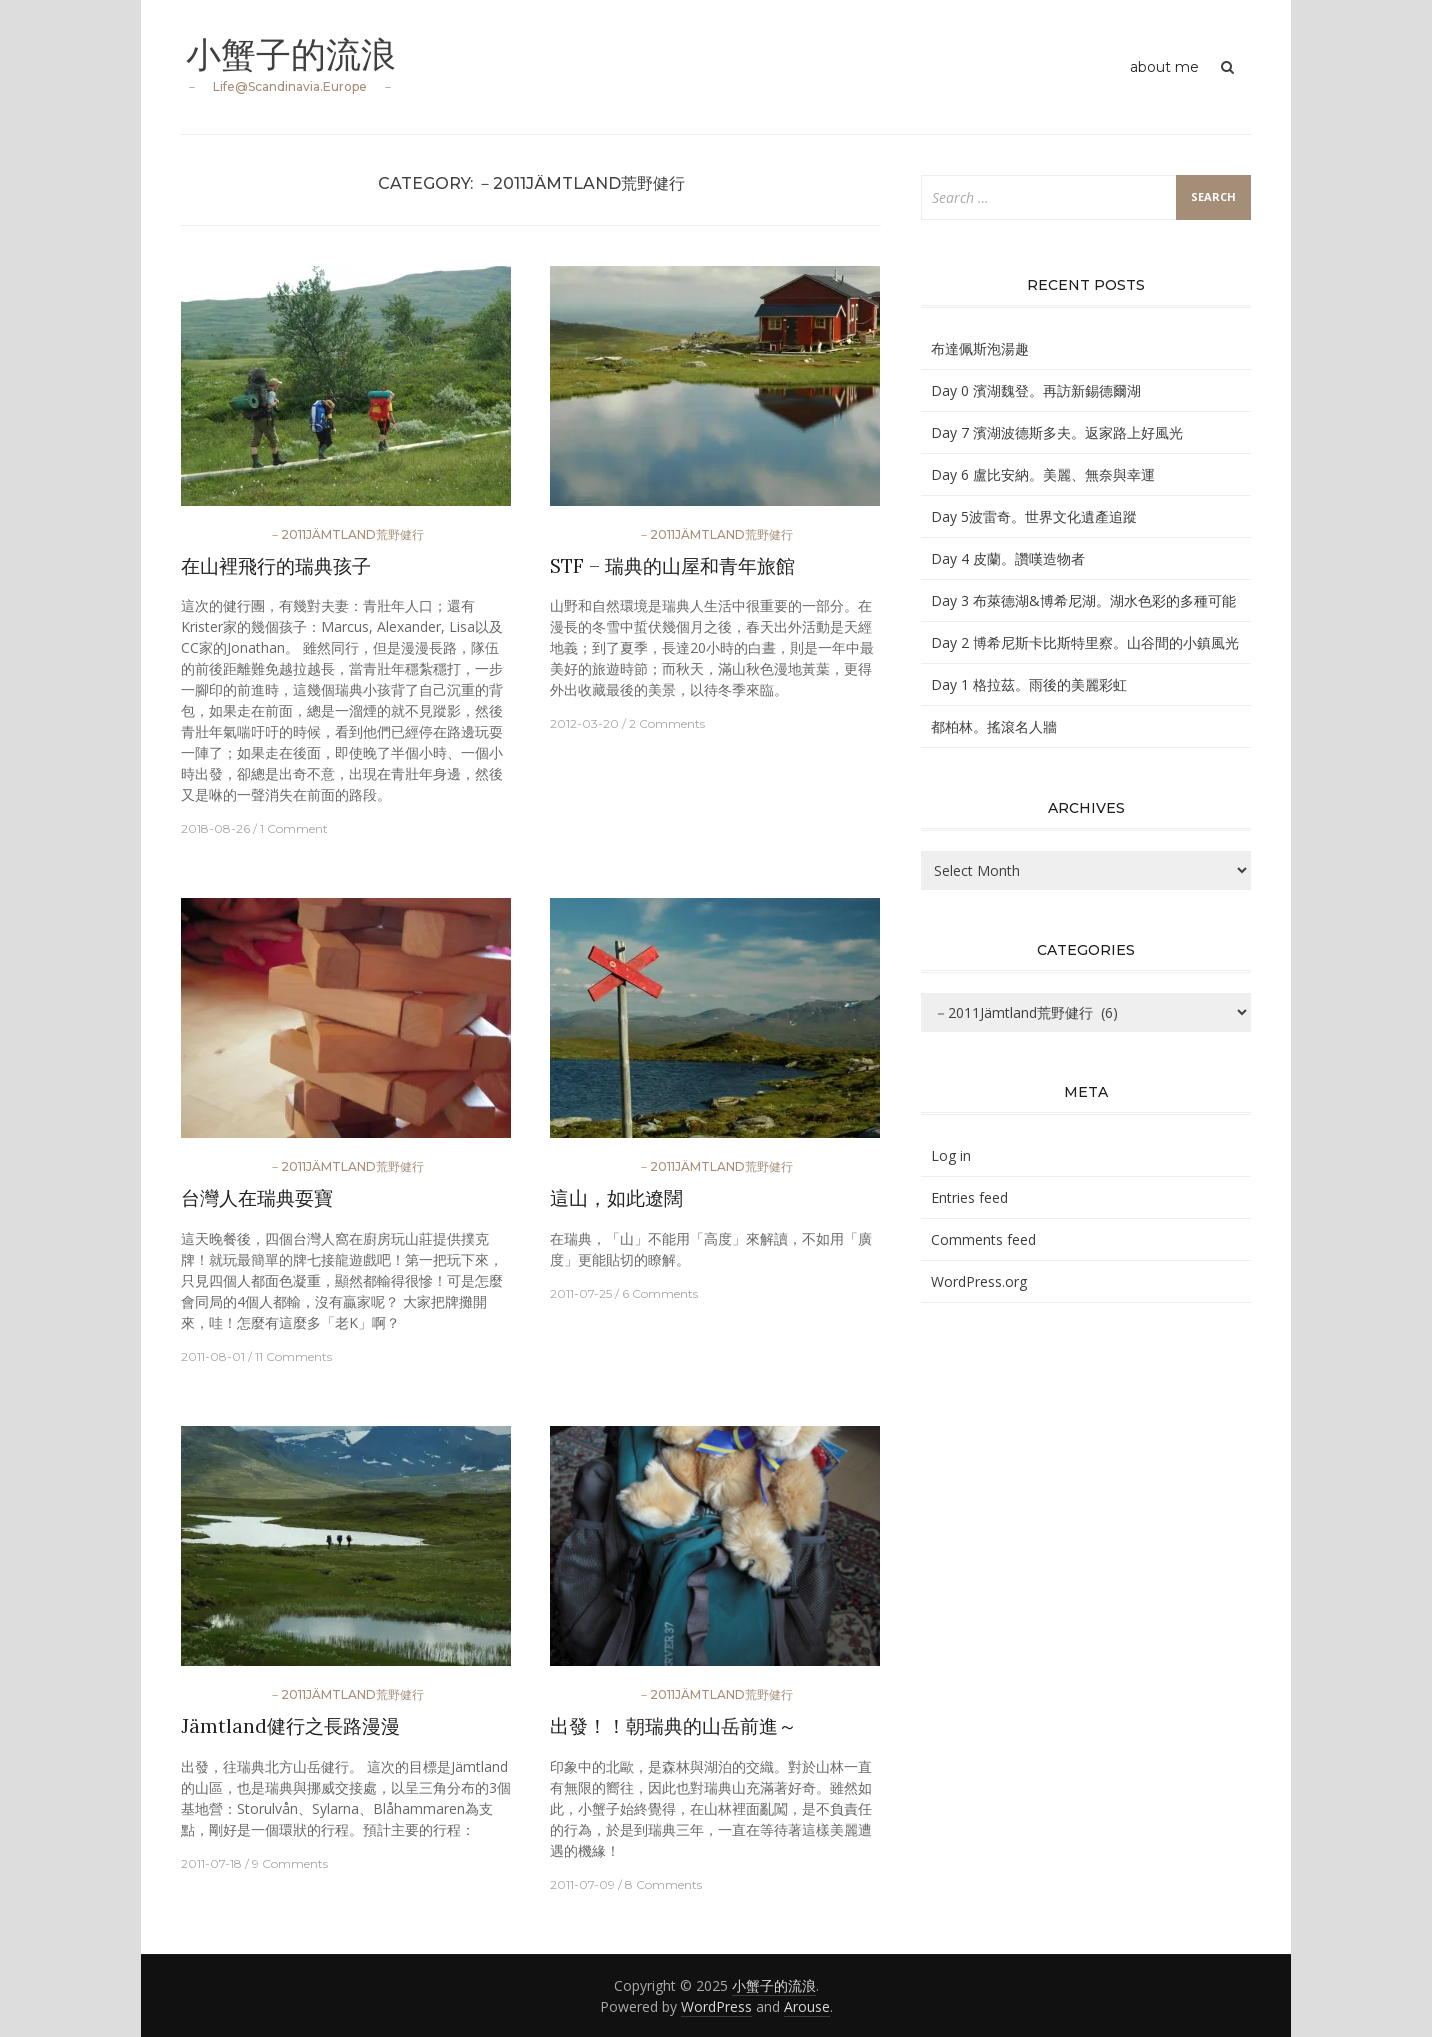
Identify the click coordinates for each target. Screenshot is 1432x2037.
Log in (951, 1155)
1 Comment (294, 828)
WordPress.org (979, 1281)
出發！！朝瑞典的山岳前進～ (673, 1726)
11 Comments (293, 1356)
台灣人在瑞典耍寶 (257, 1198)
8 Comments (663, 1884)
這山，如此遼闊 (616, 1198)
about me (1164, 67)
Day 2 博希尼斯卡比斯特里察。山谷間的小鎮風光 (1085, 642)
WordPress (716, 2006)
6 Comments (660, 1293)
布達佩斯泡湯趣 (980, 348)
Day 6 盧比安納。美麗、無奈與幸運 (1043, 474)
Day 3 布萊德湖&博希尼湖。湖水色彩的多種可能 (1083, 600)
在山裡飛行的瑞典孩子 (276, 566)
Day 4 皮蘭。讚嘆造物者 (1008, 558)
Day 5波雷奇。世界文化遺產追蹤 (1034, 516)
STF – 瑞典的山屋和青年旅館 (672, 566)
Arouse (807, 2006)
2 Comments (667, 723)
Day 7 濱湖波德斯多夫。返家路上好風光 (1057, 432)
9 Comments (290, 1863)
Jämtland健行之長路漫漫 (290, 1726)
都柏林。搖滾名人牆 (994, 726)
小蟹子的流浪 (294, 54)
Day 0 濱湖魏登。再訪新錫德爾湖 (1036, 390)
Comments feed (983, 1239)
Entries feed (969, 1197)
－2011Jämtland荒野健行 (346, 534)
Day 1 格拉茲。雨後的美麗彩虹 (1029, 684)
